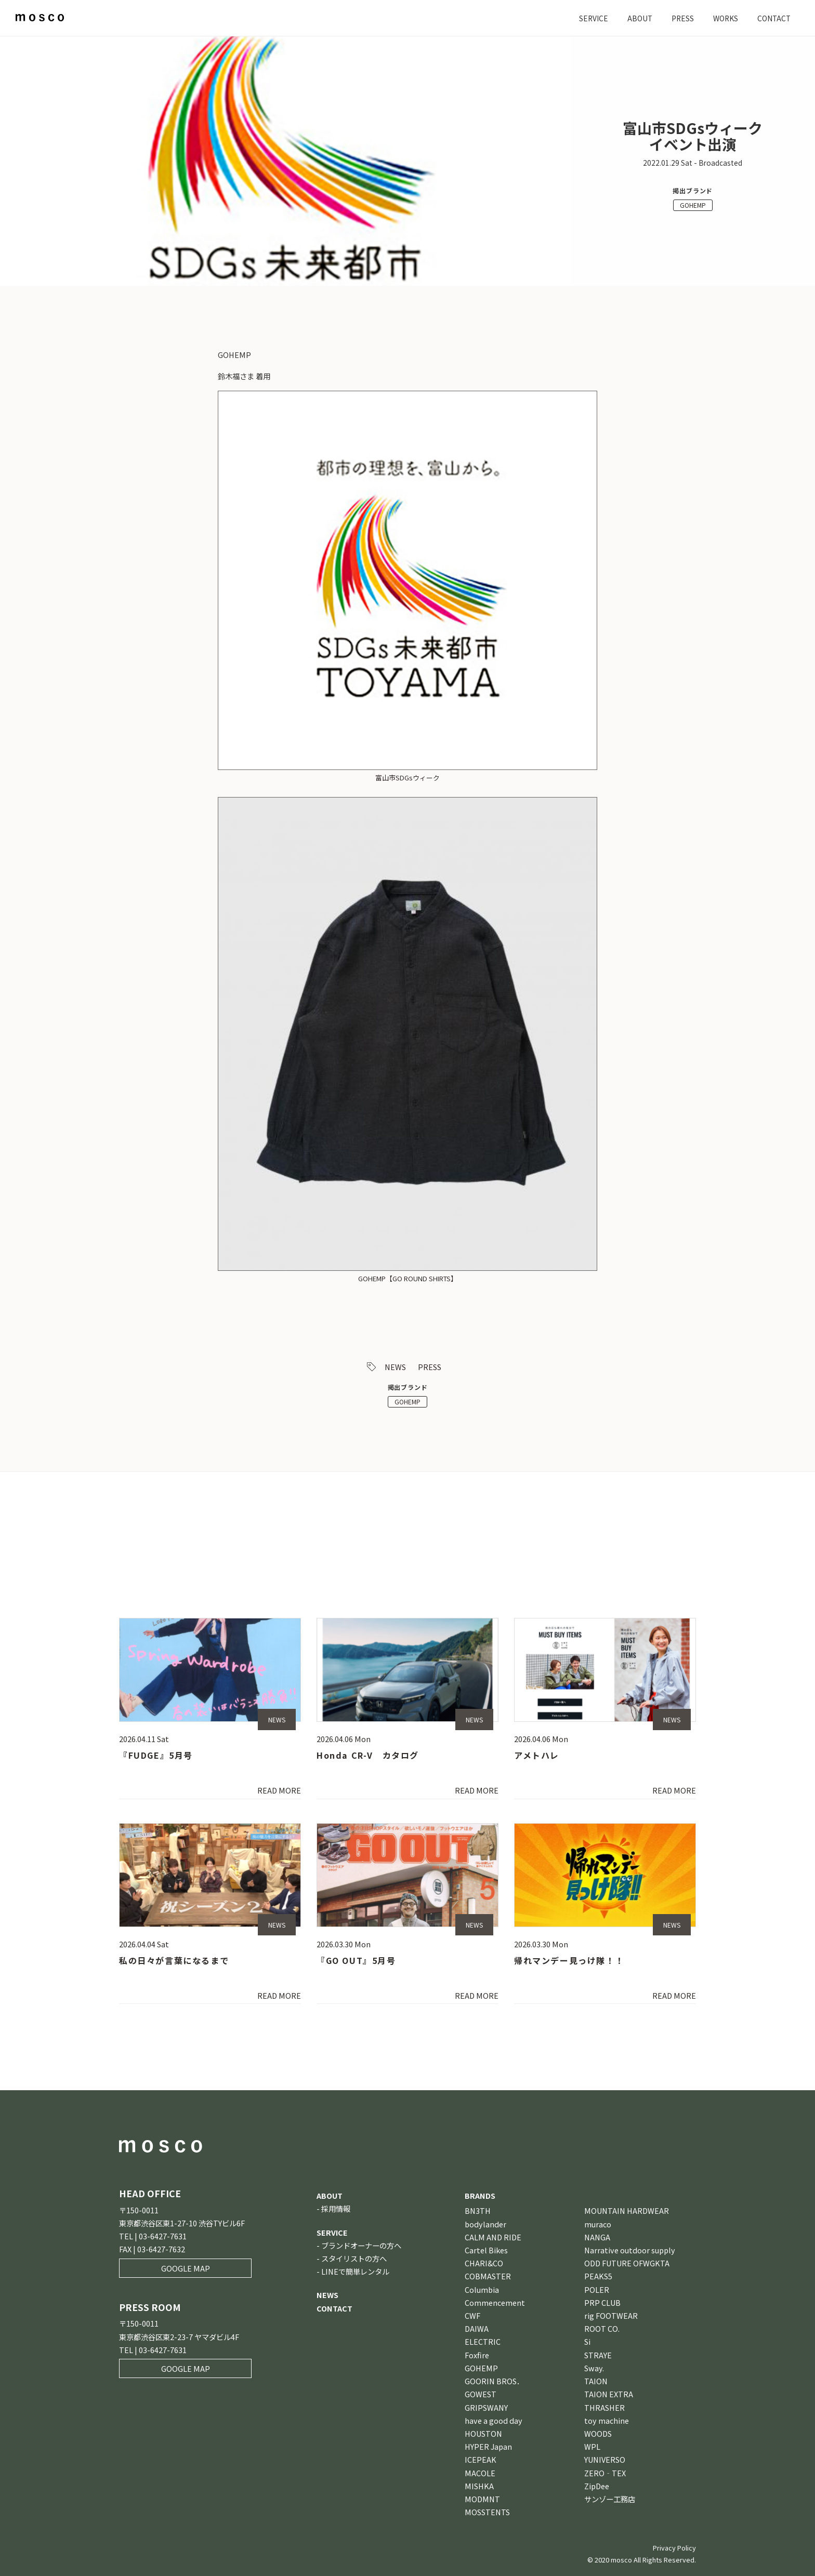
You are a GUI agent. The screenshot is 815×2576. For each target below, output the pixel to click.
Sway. (594, 2367)
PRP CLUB (602, 2302)
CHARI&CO (484, 2263)
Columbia (482, 2289)
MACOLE (480, 2472)
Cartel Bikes (486, 2250)
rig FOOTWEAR (611, 2315)
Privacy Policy (674, 2548)
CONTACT (773, 17)
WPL (592, 2446)
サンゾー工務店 (609, 2498)
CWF (472, 2315)
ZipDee (596, 2485)
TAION (596, 2380)
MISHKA (479, 2485)
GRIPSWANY (486, 2407)
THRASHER (604, 2407)
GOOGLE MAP (185, 2268)
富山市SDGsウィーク (407, 777)
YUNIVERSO (604, 2459)
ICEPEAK (480, 2459)
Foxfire (477, 2354)
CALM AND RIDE (493, 2237)
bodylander (485, 2224)
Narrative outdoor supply (629, 2250)
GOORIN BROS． (494, 2380)
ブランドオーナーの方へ (361, 2245)
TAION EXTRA (608, 2393)
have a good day (493, 2420)
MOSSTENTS (487, 2511)
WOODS (598, 2433)
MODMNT (482, 2498)
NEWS (395, 1366)
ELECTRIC (483, 2341)
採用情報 (335, 2208)
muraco (597, 2224)
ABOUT (634, 17)
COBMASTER (488, 2275)
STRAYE (598, 2354)
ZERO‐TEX (605, 2472)
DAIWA (477, 2328)
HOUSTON (483, 2433)
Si (587, 2341)
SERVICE (587, 17)
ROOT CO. (602, 2328)
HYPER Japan (488, 2446)
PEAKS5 (598, 2275)
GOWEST (480, 2393)
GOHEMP (693, 205)
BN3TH (478, 2210)
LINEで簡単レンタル (355, 2271)
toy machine (606, 2420)
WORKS (722, 17)
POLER (596, 2289)
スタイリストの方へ (354, 2258)
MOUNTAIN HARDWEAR (626, 2210)
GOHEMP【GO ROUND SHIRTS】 (407, 1278)
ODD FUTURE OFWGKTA (626, 2263)
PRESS (678, 17)
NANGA (597, 2237)
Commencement (495, 2302)
